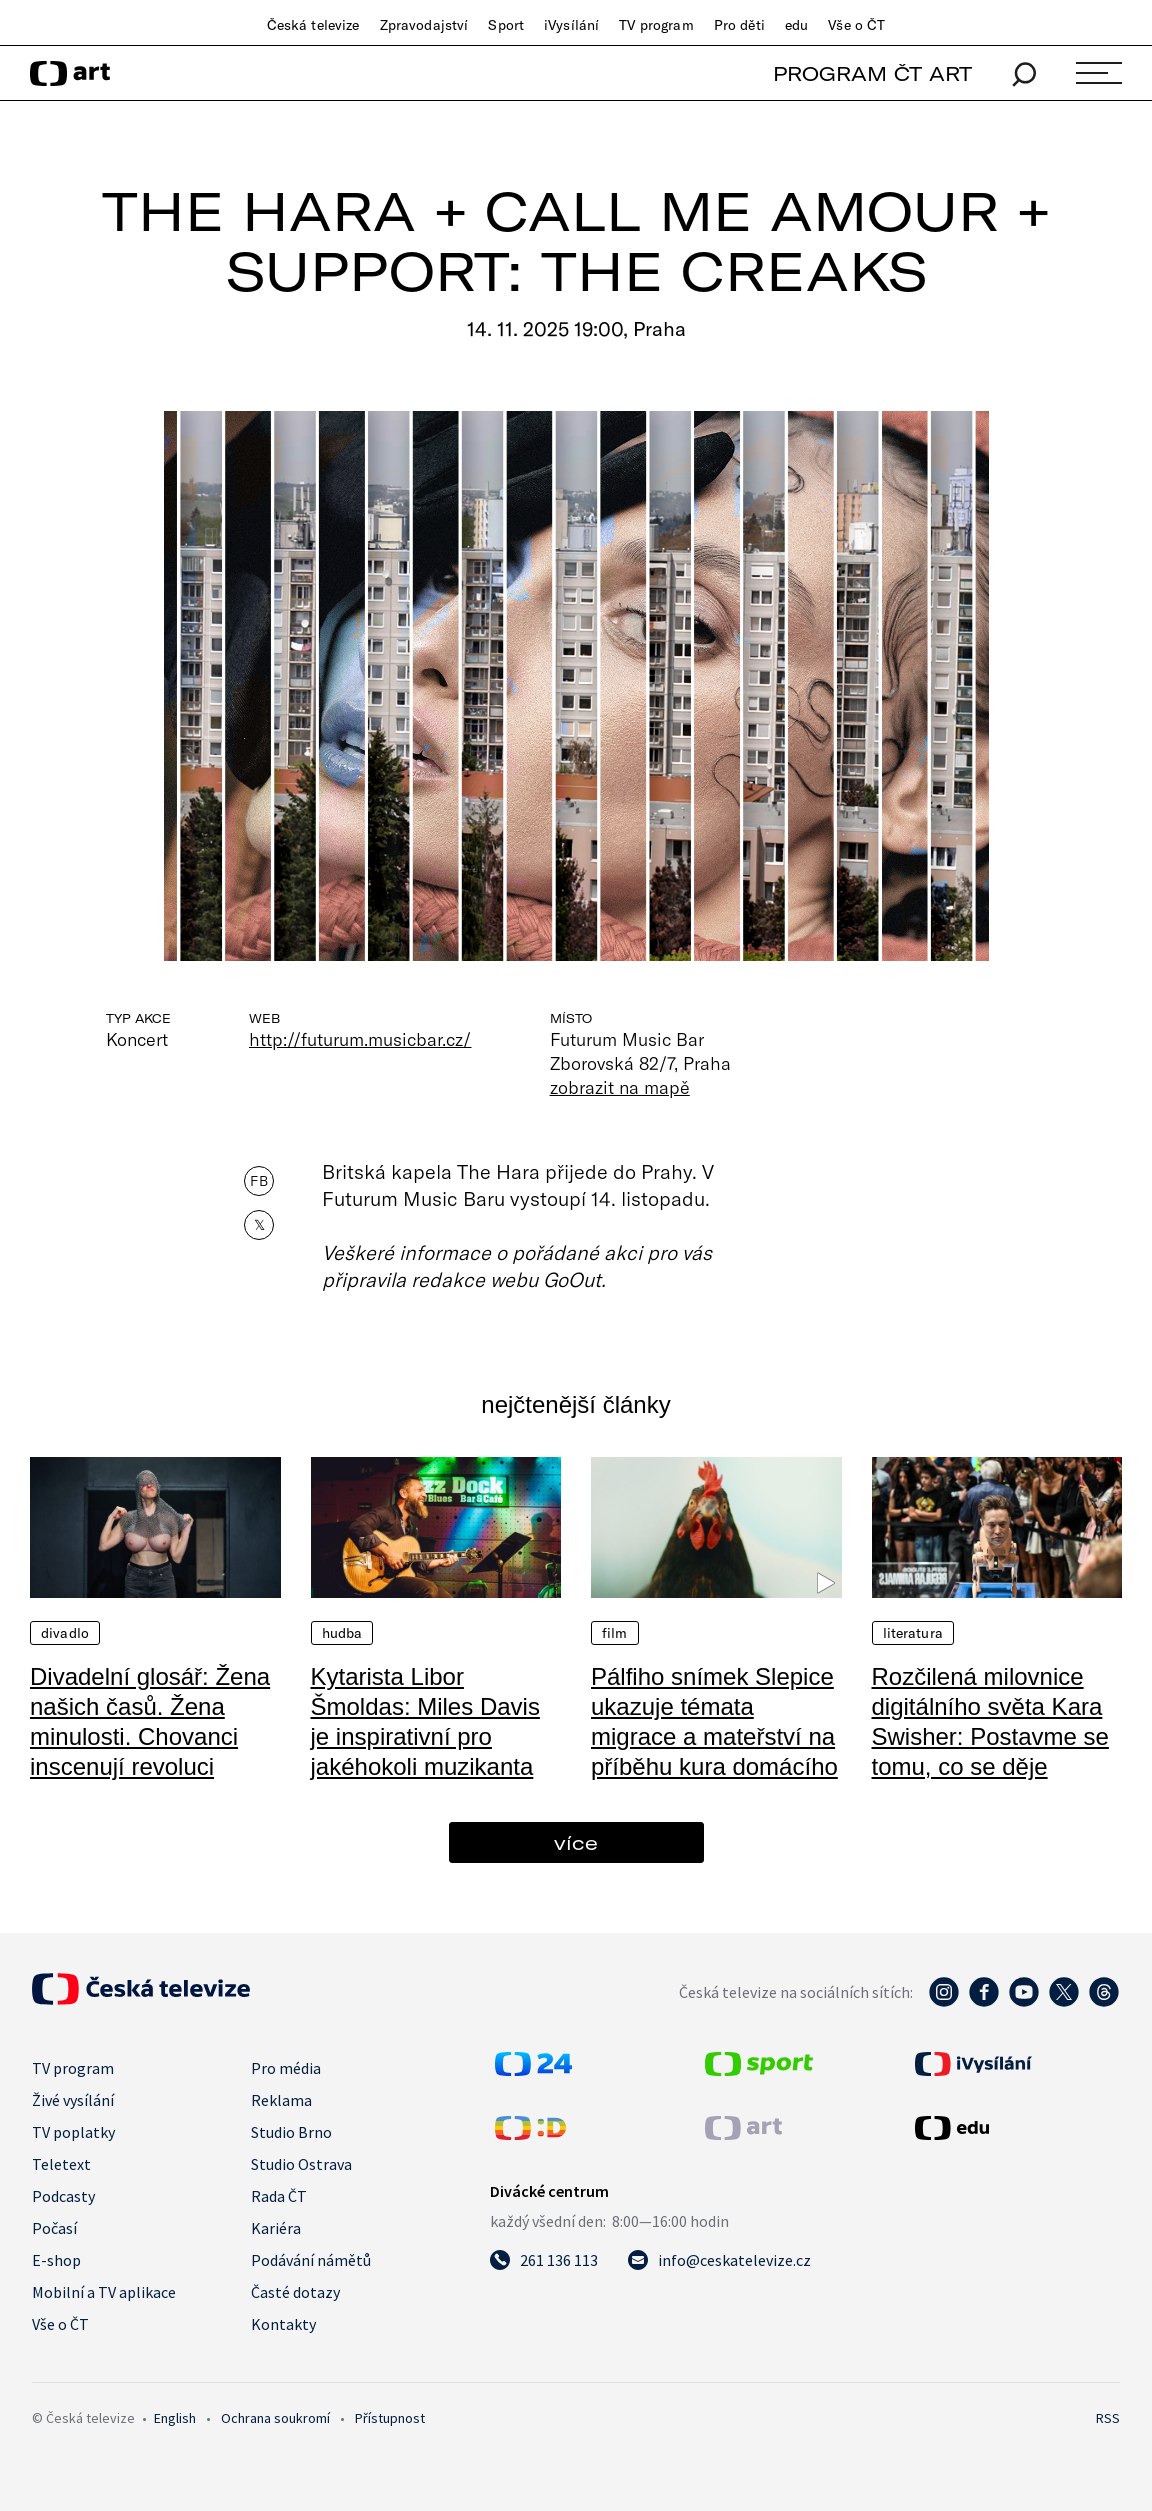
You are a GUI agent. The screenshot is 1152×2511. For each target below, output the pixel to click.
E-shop (56, 2260)
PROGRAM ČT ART (872, 73)
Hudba (342, 1633)
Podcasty (63, 2196)
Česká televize (313, 25)
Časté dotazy (295, 2292)
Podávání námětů (311, 2260)
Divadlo (65, 1633)
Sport (506, 25)
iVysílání (571, 25)
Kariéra (276, 2228)
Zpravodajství (424, 25)
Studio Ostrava (301, 2164)
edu (796, 25)
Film (615, 1633)
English (175, 2418)
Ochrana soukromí (275, 2418)
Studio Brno (291, 2132)
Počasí (54, 2228)
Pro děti (739, 25)
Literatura (913, 1633)
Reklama (281, 2100)
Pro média (286, 2068)
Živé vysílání (73, 2100)
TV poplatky (73, 2132)
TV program (656, 25)
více (576, 1842)
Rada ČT (279, 2196)
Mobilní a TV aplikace (104, 2292)
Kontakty (283, 2324)
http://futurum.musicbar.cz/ (360, 1039)
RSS (1108, 2418)
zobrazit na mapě (620, 1087)
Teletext (61, 2164)
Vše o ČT (856, 25)
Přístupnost (390, 2418)
